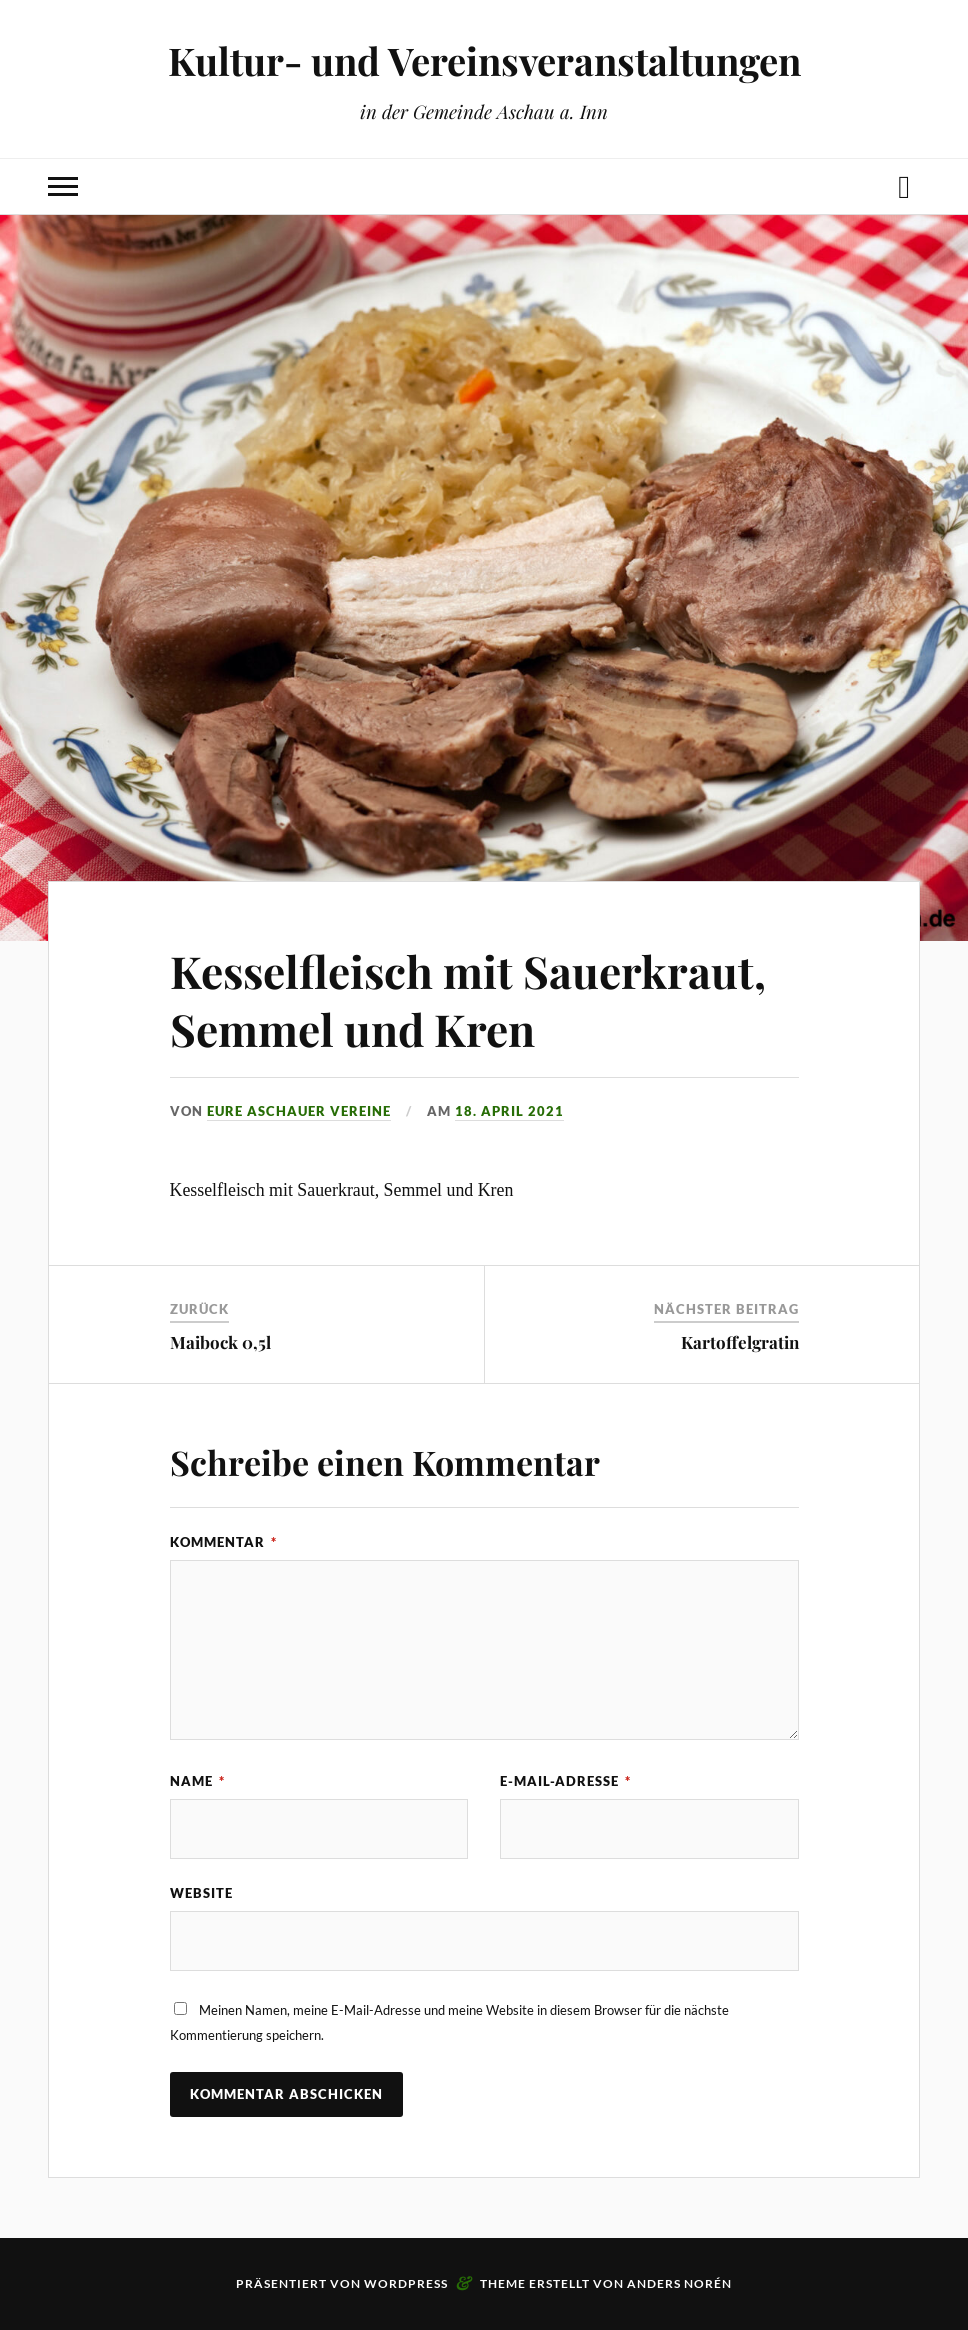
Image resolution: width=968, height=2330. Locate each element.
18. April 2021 (509, 1111)
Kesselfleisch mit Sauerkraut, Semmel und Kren (468, 999)
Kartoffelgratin (740, 1342)
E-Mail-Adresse (565, 1781)
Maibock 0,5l (220, 1342)
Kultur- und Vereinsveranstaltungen (484, 60)
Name (197, 1781)
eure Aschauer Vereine (299, 1111)
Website (201, 1893)
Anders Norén (679, 2283)
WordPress (406, 2283)
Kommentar (223, 1542)
